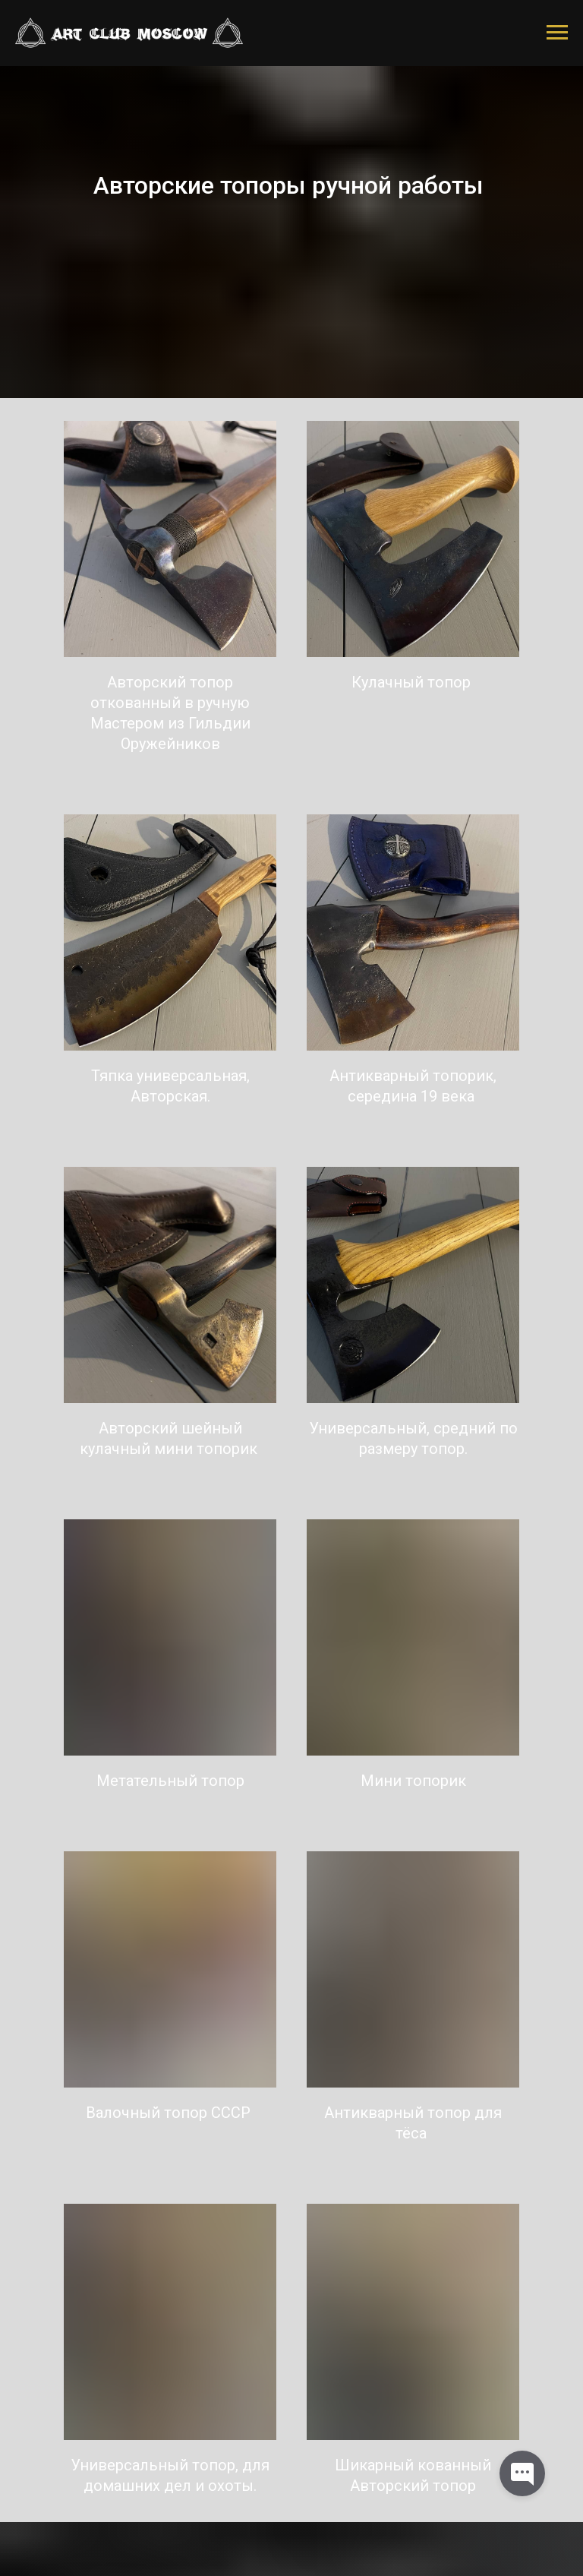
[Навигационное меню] (557, 32)
